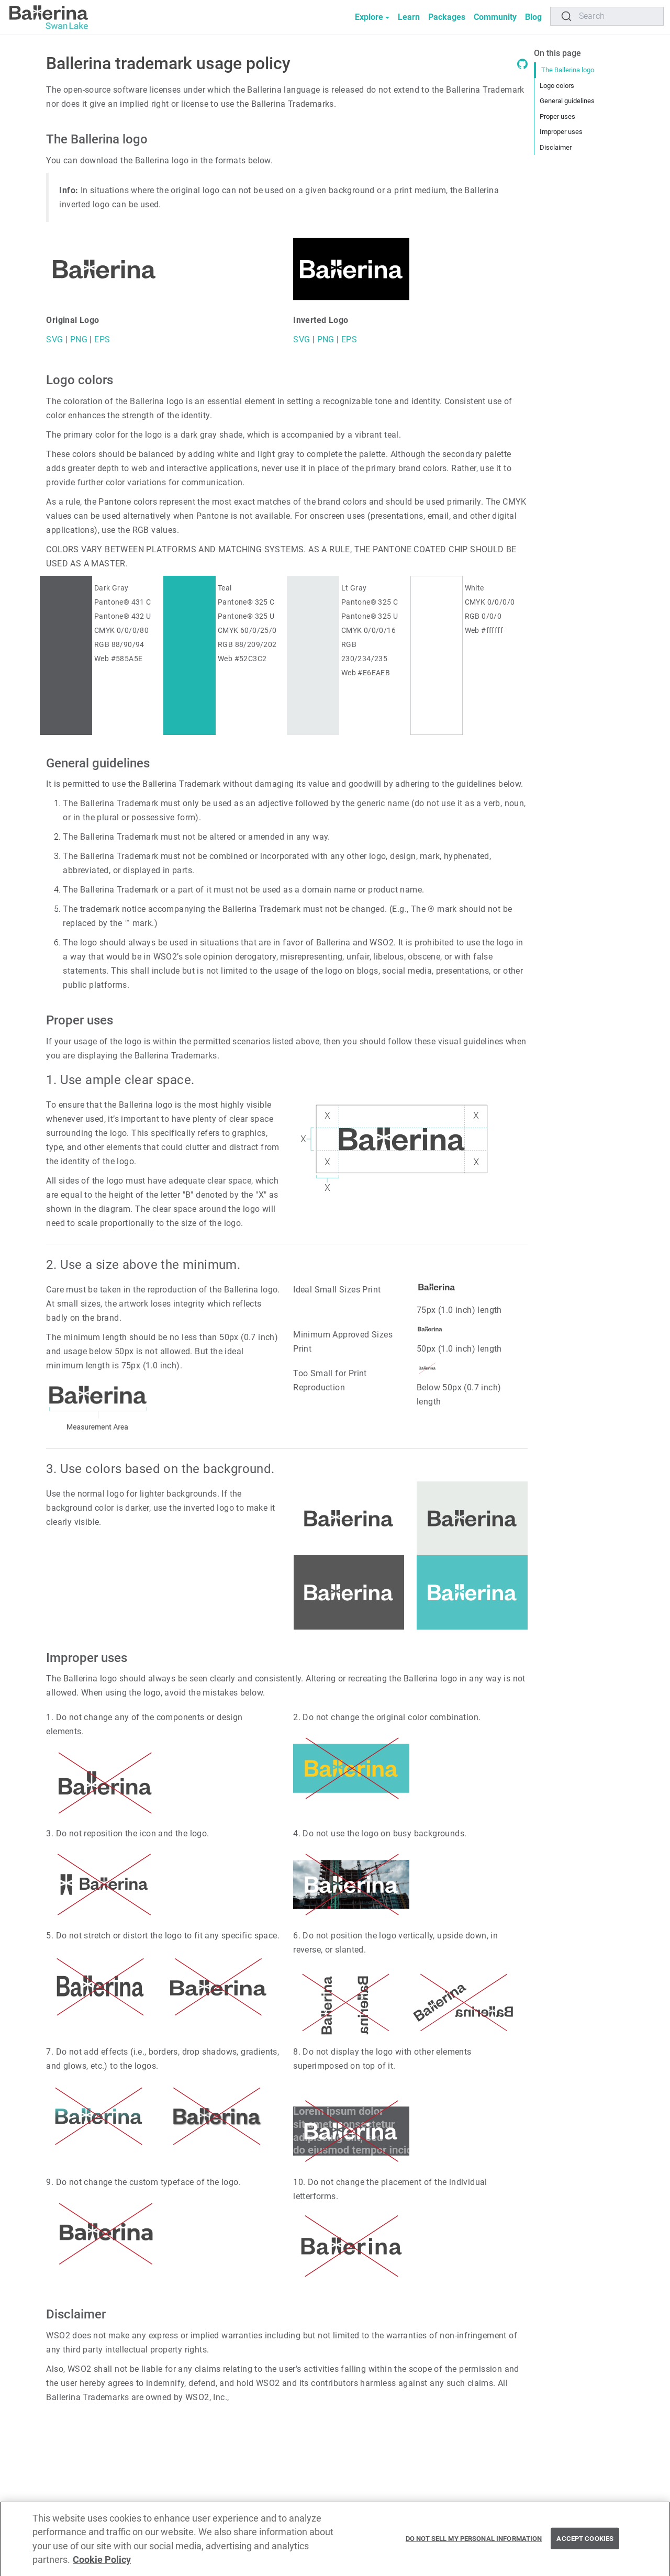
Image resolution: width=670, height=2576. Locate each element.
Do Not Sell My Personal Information (474, 2542)
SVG (54, 339)
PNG (77, 339)
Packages (446, 17)
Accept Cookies (584, 2542)
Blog (533, 17)
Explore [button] (369, 17)
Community (495, 17)
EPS (101, 339)
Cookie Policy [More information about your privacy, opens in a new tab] (102, 2564)
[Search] (607, 16)
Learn (409, 17)
